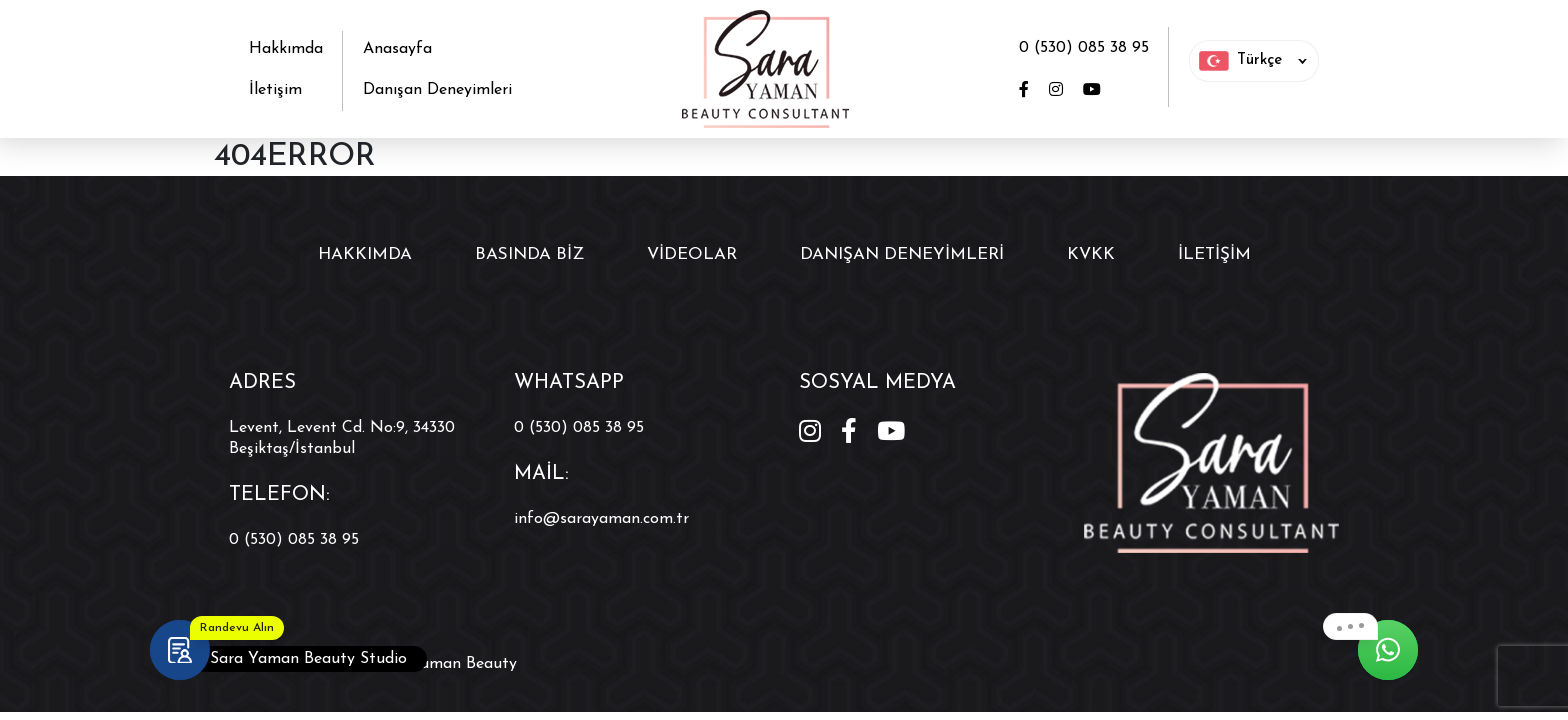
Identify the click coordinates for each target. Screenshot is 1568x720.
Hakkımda (286, 49)
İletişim (275, 90)
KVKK (1091, 254)
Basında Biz (529, 254)
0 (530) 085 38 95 (1084, 48)
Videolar (692, 254)
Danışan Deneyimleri (437, 90)
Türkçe (1240, 61)
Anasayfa (397, 49)
